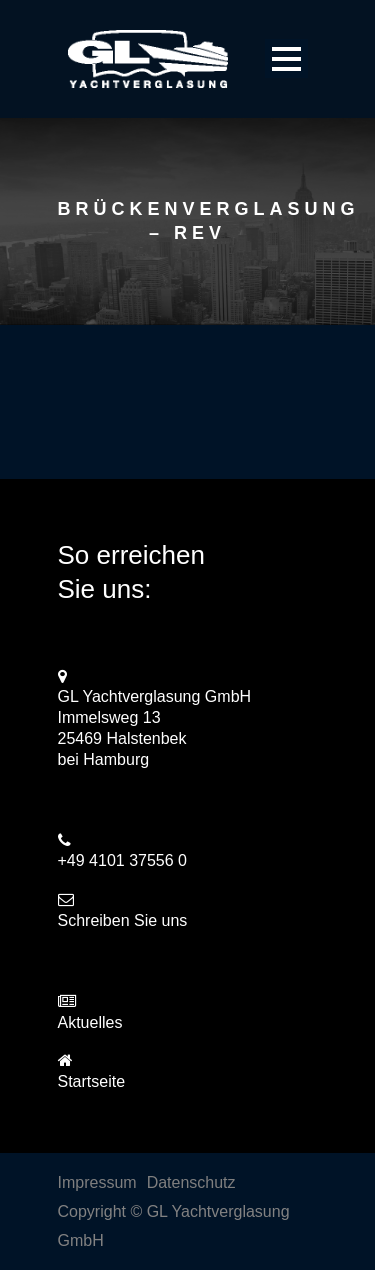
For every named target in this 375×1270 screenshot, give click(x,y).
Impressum (97, 1182)
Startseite (92, 1081)
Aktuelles (90, 1022)
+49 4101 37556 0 (122, 860)
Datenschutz (191, 1182)
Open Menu (286, 58)
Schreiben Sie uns (123, 920)
